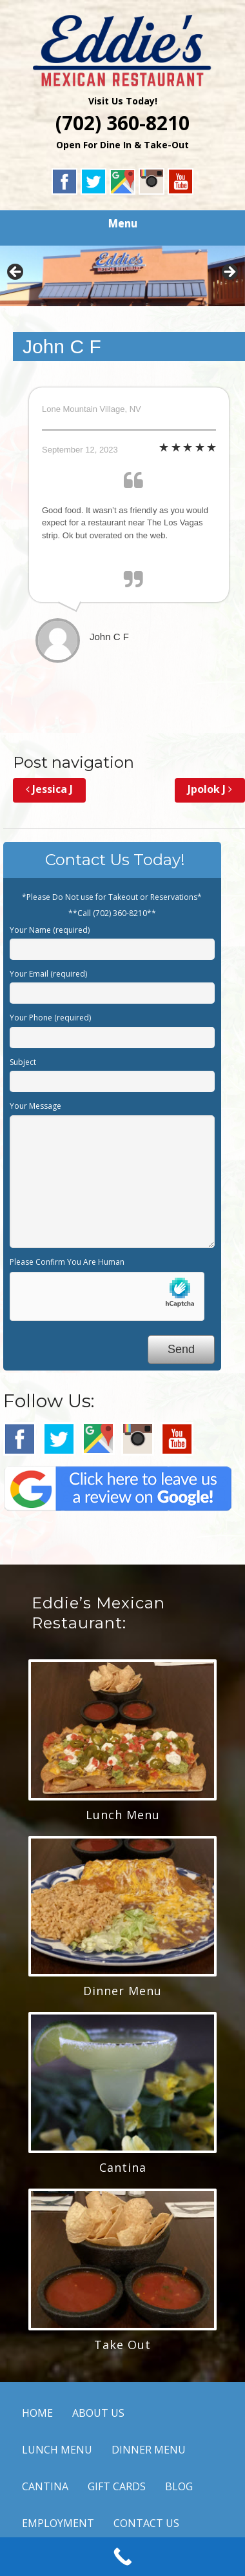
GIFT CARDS (117, 2486)
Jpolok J (210, 789)
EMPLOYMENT (58, 2523)
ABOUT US (98, 2413)
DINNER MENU (149, 2450)
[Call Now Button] (122, 2556)
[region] (122, 276)
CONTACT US (146, 2523)
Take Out (122, 2344)
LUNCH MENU (57, 2450)
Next (229, 272)
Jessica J (49, 789)
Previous (16, 272)
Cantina (122, 2167)
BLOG (179, 2486)
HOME (37, 2413)
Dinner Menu (122, 1990)
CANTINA (45, 2486)
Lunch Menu (123, 1814)
